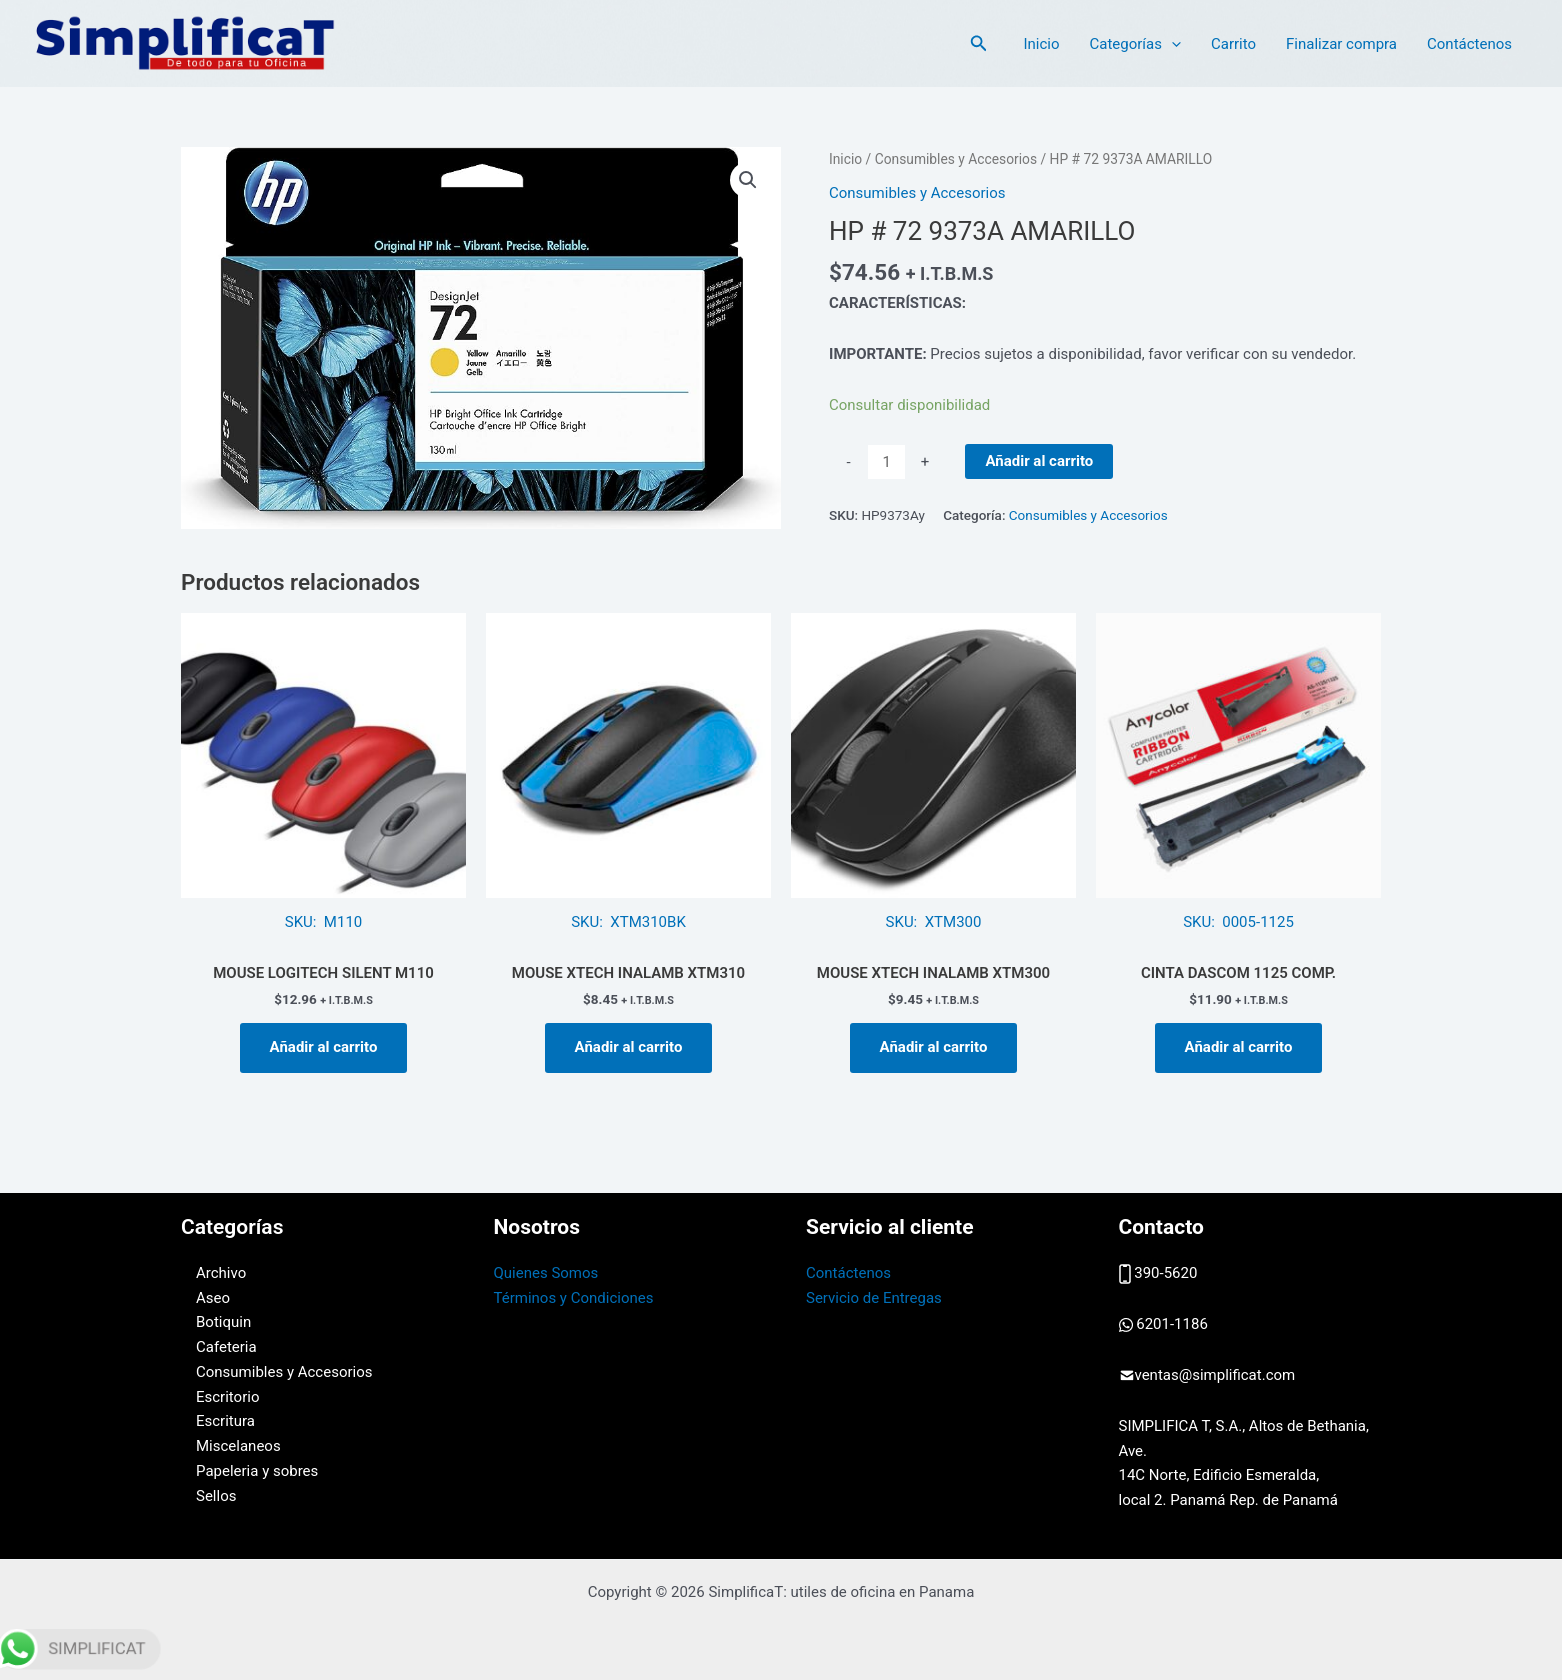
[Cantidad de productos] (886, 462)
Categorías (1134, 44)
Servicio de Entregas (874, 1298)
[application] (1171, 44)
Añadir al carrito (1039, 461)
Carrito (1233, 44)
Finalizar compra (1341, 44)
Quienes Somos (546, 1273)
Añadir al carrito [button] (324, 1047)
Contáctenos (1469, 44)
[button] (979, 43)
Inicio (1041, 44)
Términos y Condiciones (574, 1298)
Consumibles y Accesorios (956, 159)
